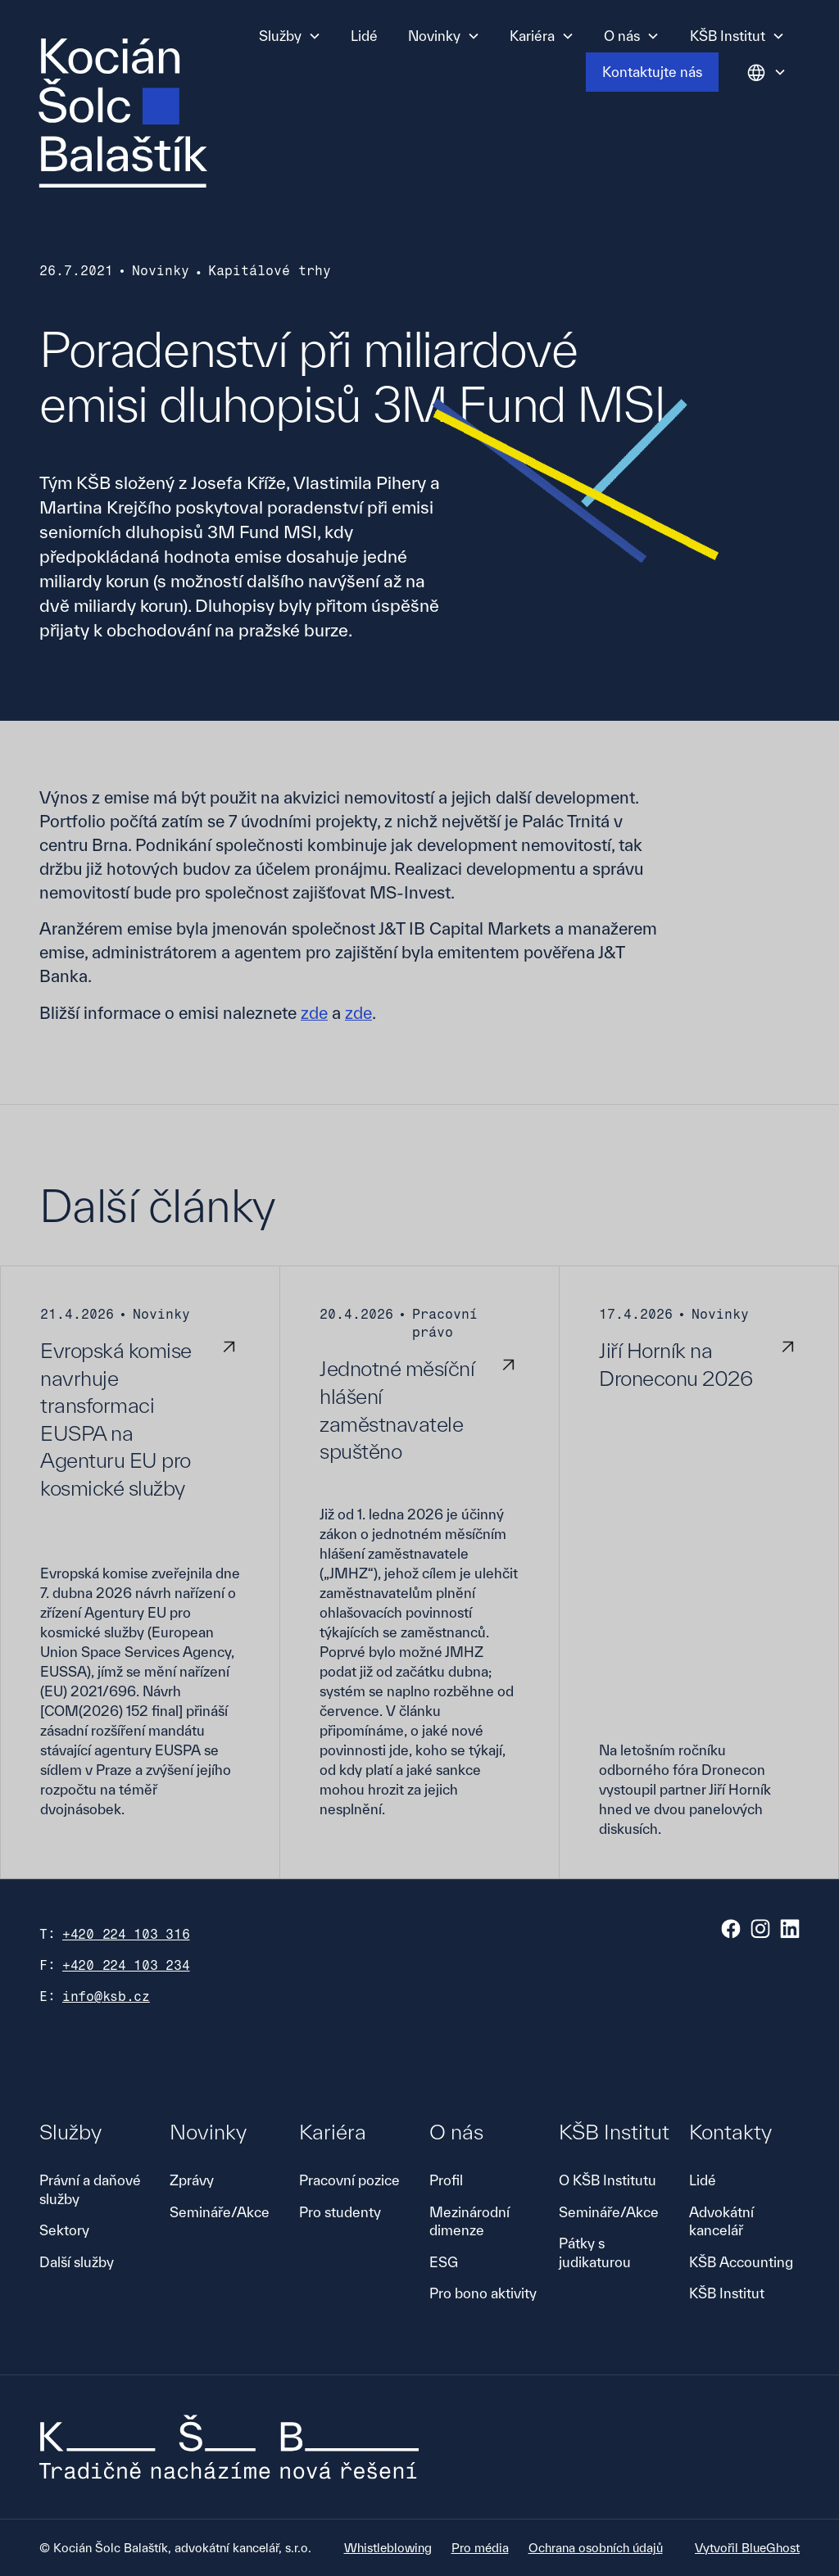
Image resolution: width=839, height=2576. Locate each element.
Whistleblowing (388, 2548)
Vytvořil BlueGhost (747, 2548)
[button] (290, 36)
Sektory (64, 2230)
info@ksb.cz (106, 1996)
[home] (123, 113)
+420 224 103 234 (126, 1965)
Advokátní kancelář (721, 2221)
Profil (446, 2180)
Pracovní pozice (349, 2180)
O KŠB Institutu (607, 2180)
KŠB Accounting (741, 2262)
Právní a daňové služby (90, 2189)
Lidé (364, 35)
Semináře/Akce (220, 2212)
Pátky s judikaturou (595, 2252)
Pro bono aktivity (483, 2293)
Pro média (480, 2548)
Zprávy (192, 2180)
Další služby (76, 2262)
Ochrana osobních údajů (595, 2548)
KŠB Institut (726, 2293)
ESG (443, 2262)
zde (314, 1012)
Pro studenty (340, 2212)
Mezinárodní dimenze (469, 2221)
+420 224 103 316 (126, 1934)
